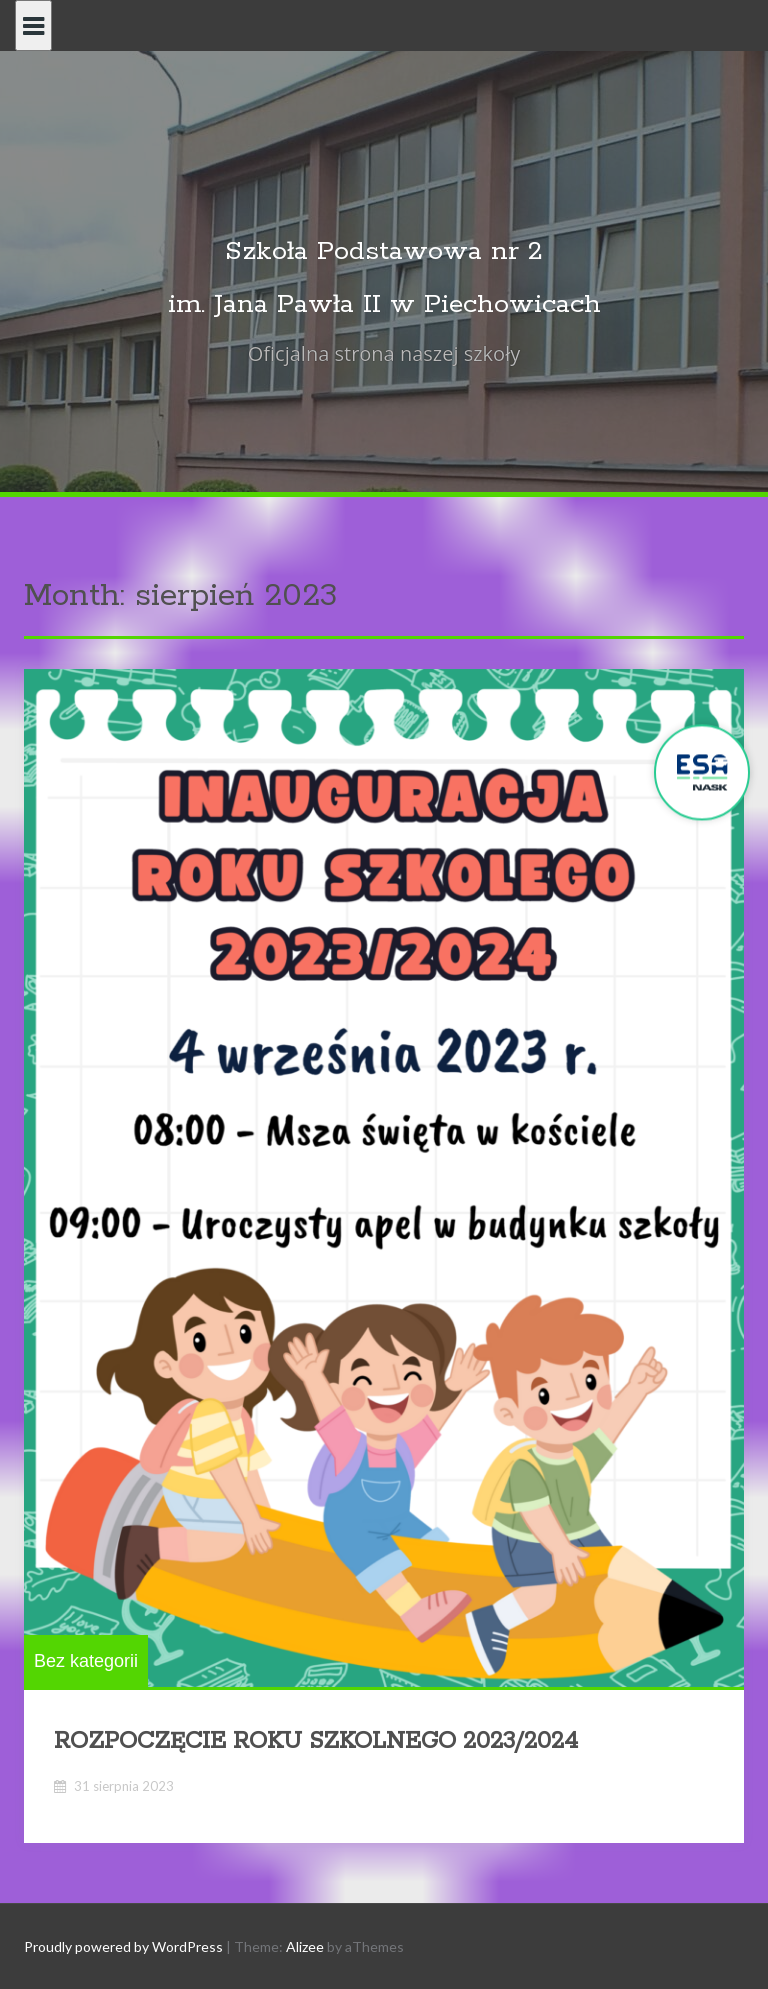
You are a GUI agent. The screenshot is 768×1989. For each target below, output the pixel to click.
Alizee (305, 1946)
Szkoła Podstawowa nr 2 (384, 251)
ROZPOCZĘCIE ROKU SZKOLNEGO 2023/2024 (316, 1741)
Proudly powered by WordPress (123, 1946)
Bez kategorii (86, 1661)
